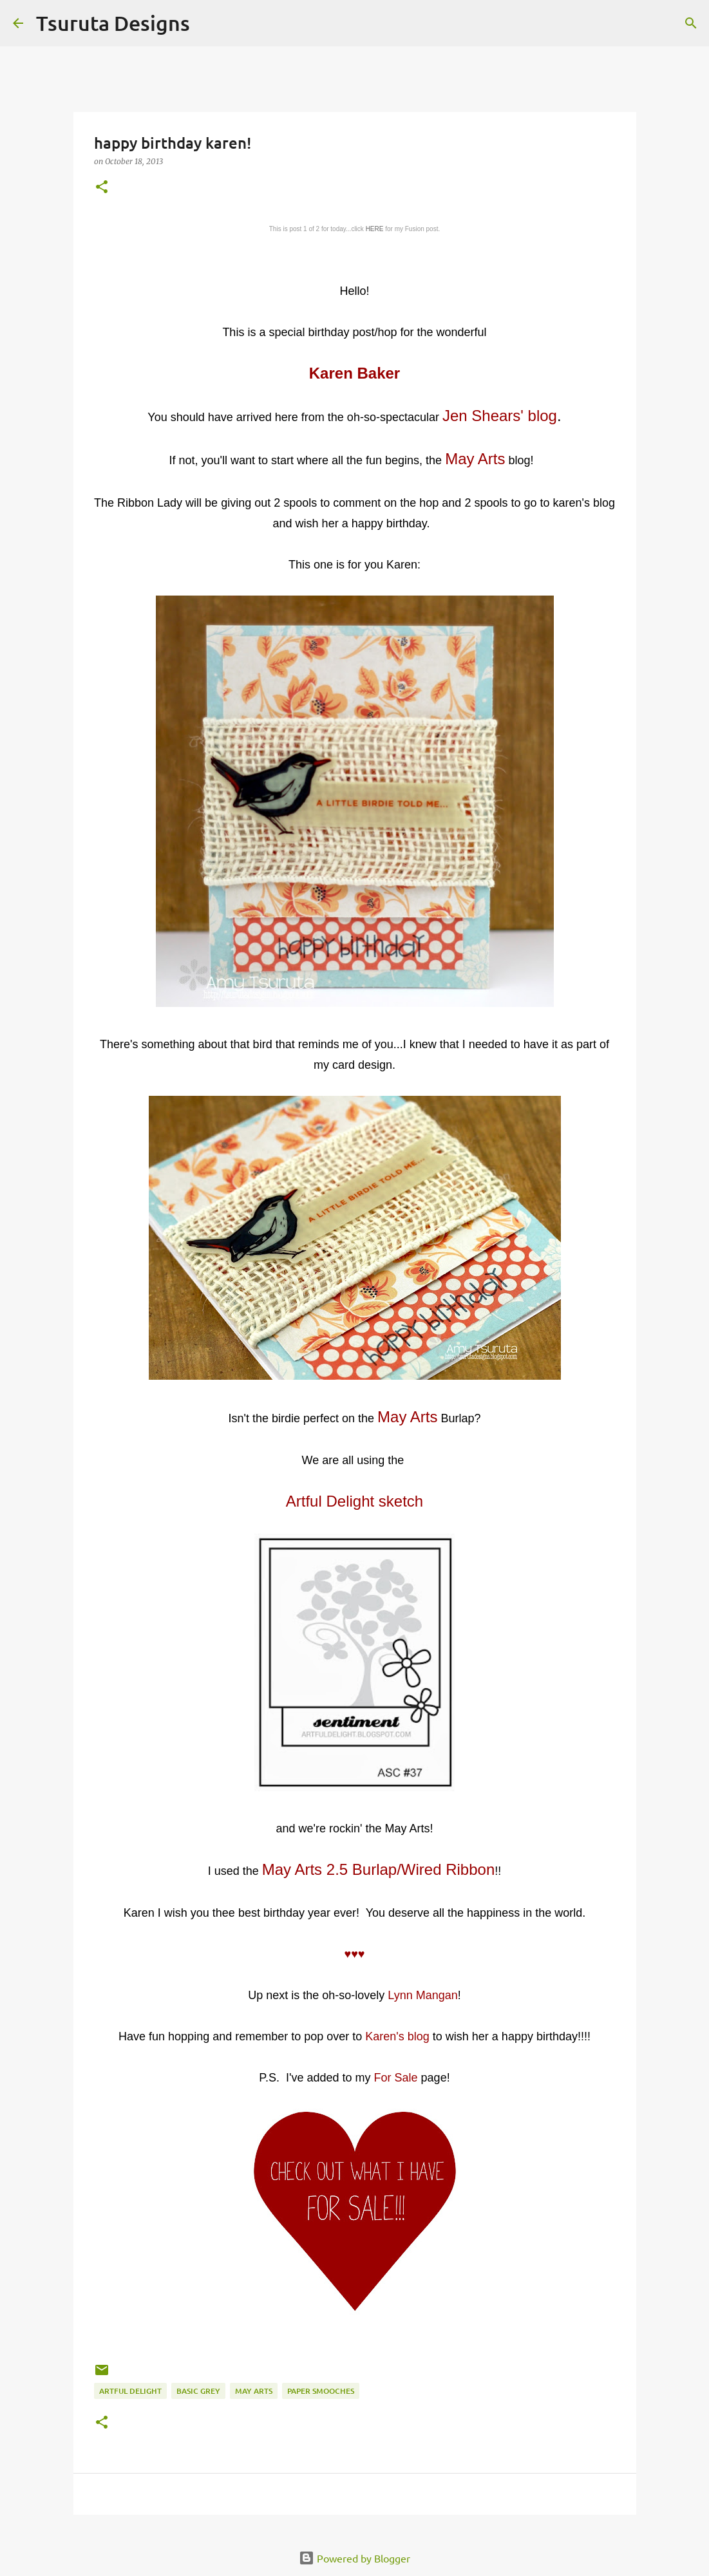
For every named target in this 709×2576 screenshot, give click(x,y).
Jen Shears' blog (499, 415)
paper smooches (320, 2390)
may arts (253, 2390)
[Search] (208, 23)
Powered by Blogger (354, 2558)
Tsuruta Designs (113, 22)
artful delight (130, 2390)
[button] (101, 187)
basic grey (198, 2390)
